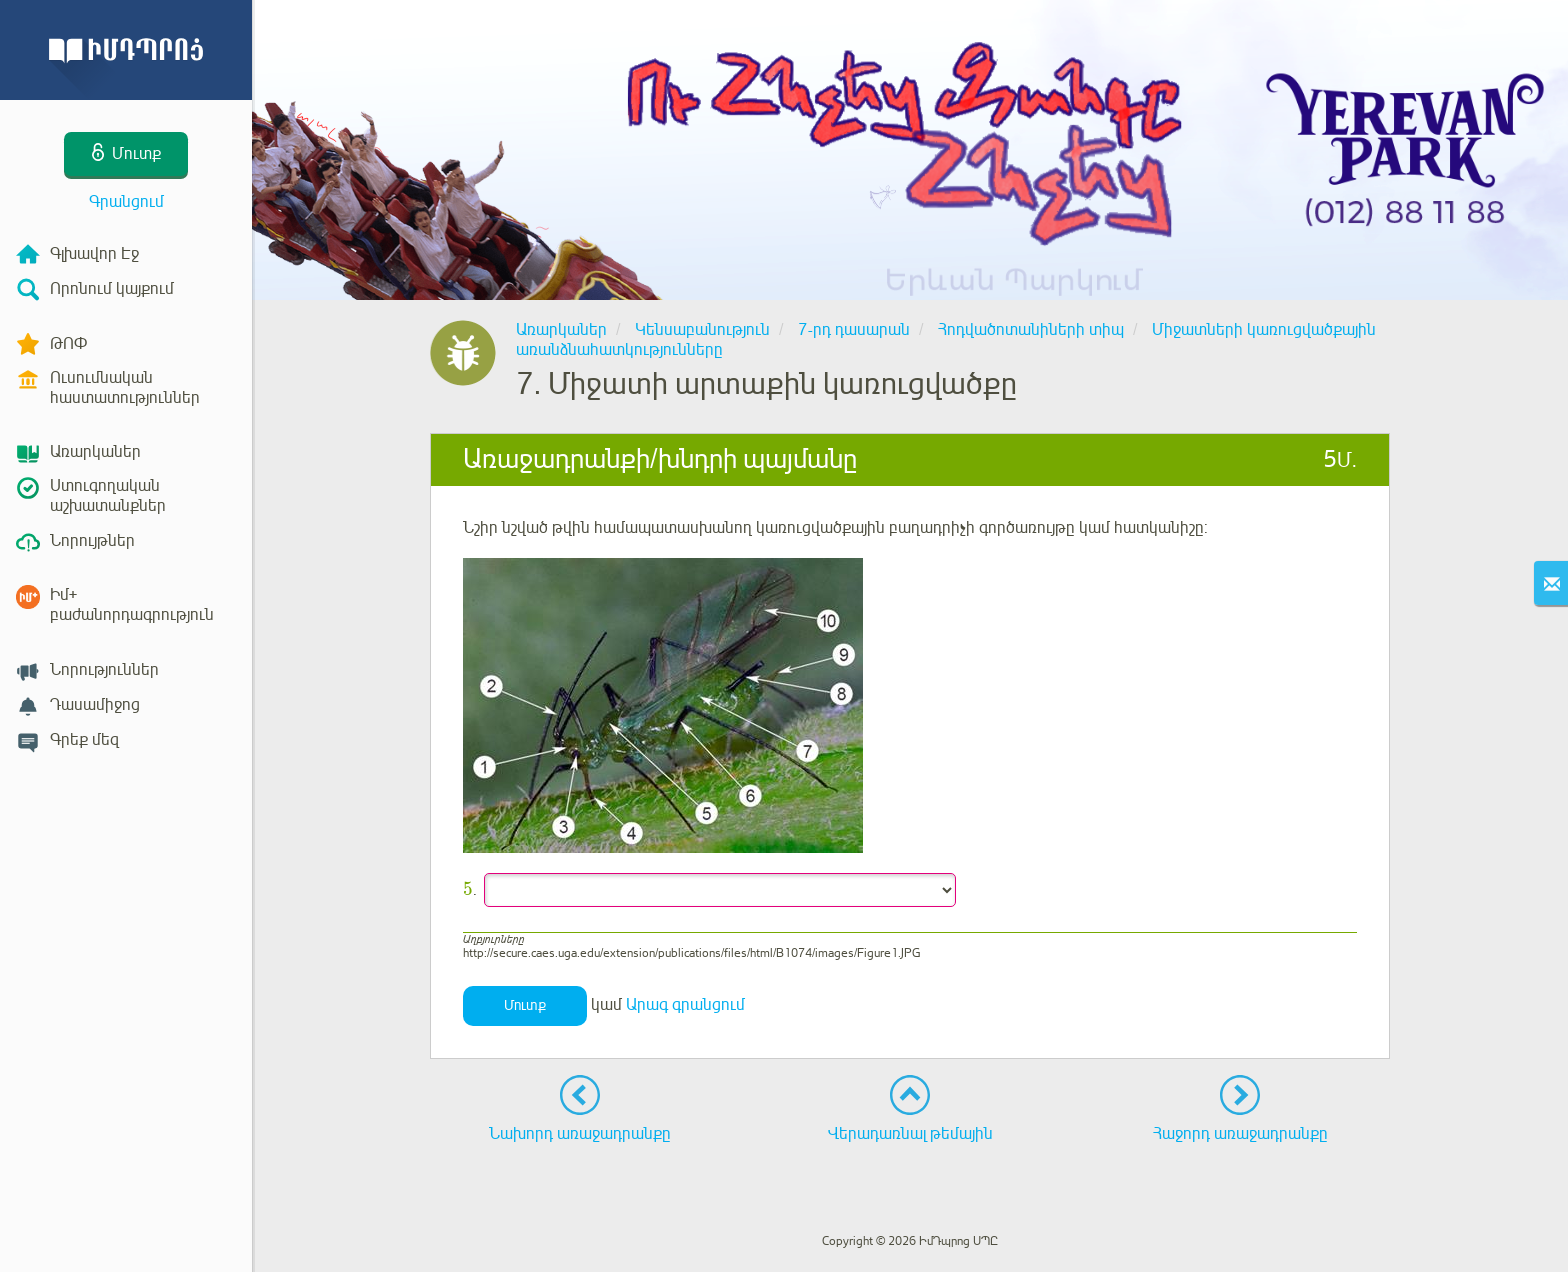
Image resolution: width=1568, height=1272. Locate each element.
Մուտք (525, 1005)
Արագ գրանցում (685, 1005)
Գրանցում (126, 202)
